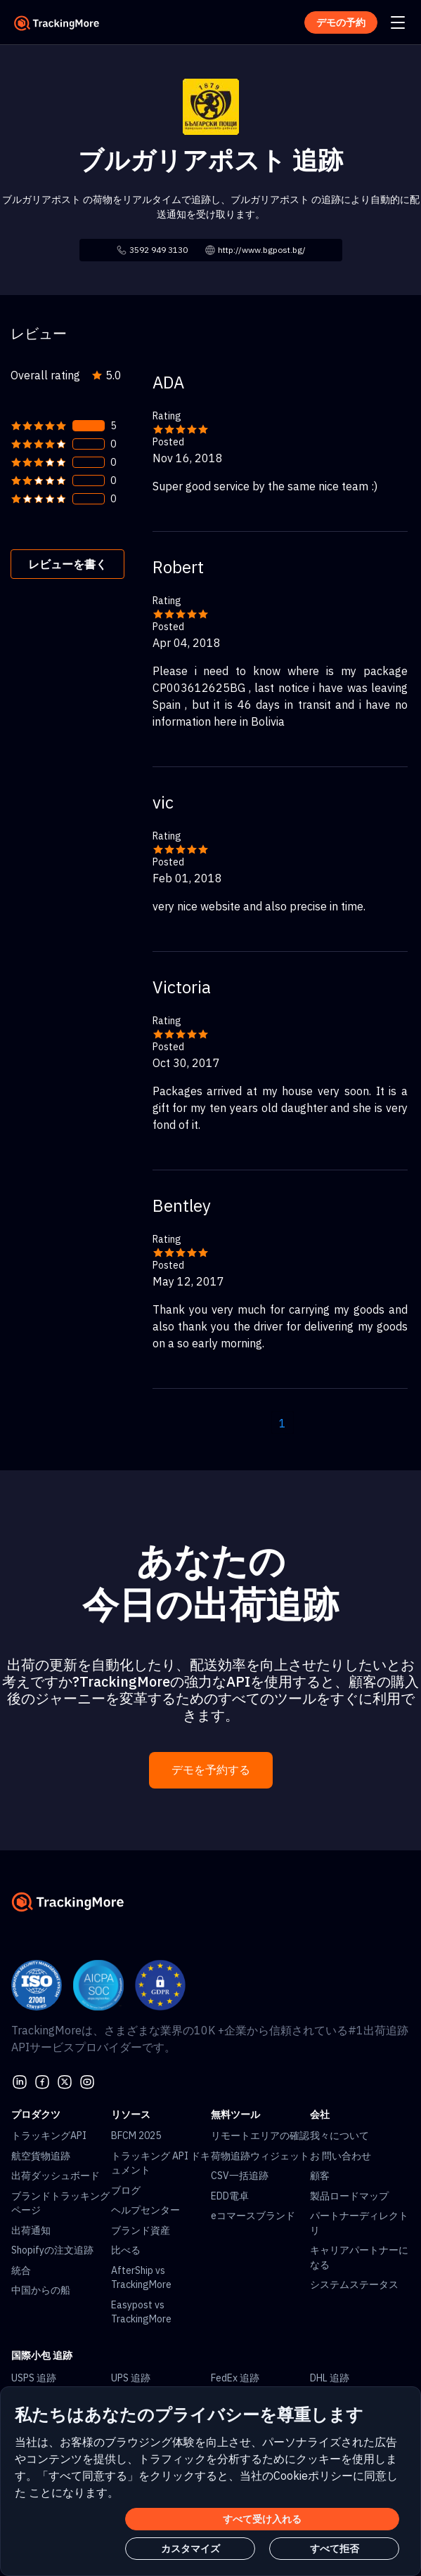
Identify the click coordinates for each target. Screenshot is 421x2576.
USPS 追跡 (33, 2378)
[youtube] (87, 2081)
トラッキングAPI (48, 2135)
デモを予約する (210, 1770)
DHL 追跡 (329, 2378)
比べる (126, 2250)
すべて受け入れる (262, 2519)
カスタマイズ (190, 2548)
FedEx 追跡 (235, 2378)
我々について (339, 2135)
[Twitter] (64, 2081)
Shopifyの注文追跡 (52, 2250)
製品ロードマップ (349, 2196)
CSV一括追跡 (239, 2175)
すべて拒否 (334, 2548)
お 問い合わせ (340, 2156)
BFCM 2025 (136, 2135)
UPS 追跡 (130, 2378)
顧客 (320, 2175)
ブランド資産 (140, 2230)
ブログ (126, 2190)
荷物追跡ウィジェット (260, 2156)
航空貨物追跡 (40, 2156)
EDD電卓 (230, 2196)
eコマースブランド (253, 2215)
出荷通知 (31, 2230)
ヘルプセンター (145, 2210)
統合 (21, 2270)
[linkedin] (19, 2081)
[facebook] (42, 2081)
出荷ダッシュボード (55, 2175)
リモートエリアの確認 (260, 2135)
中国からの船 (40, 2290)
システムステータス (354, 2284)
